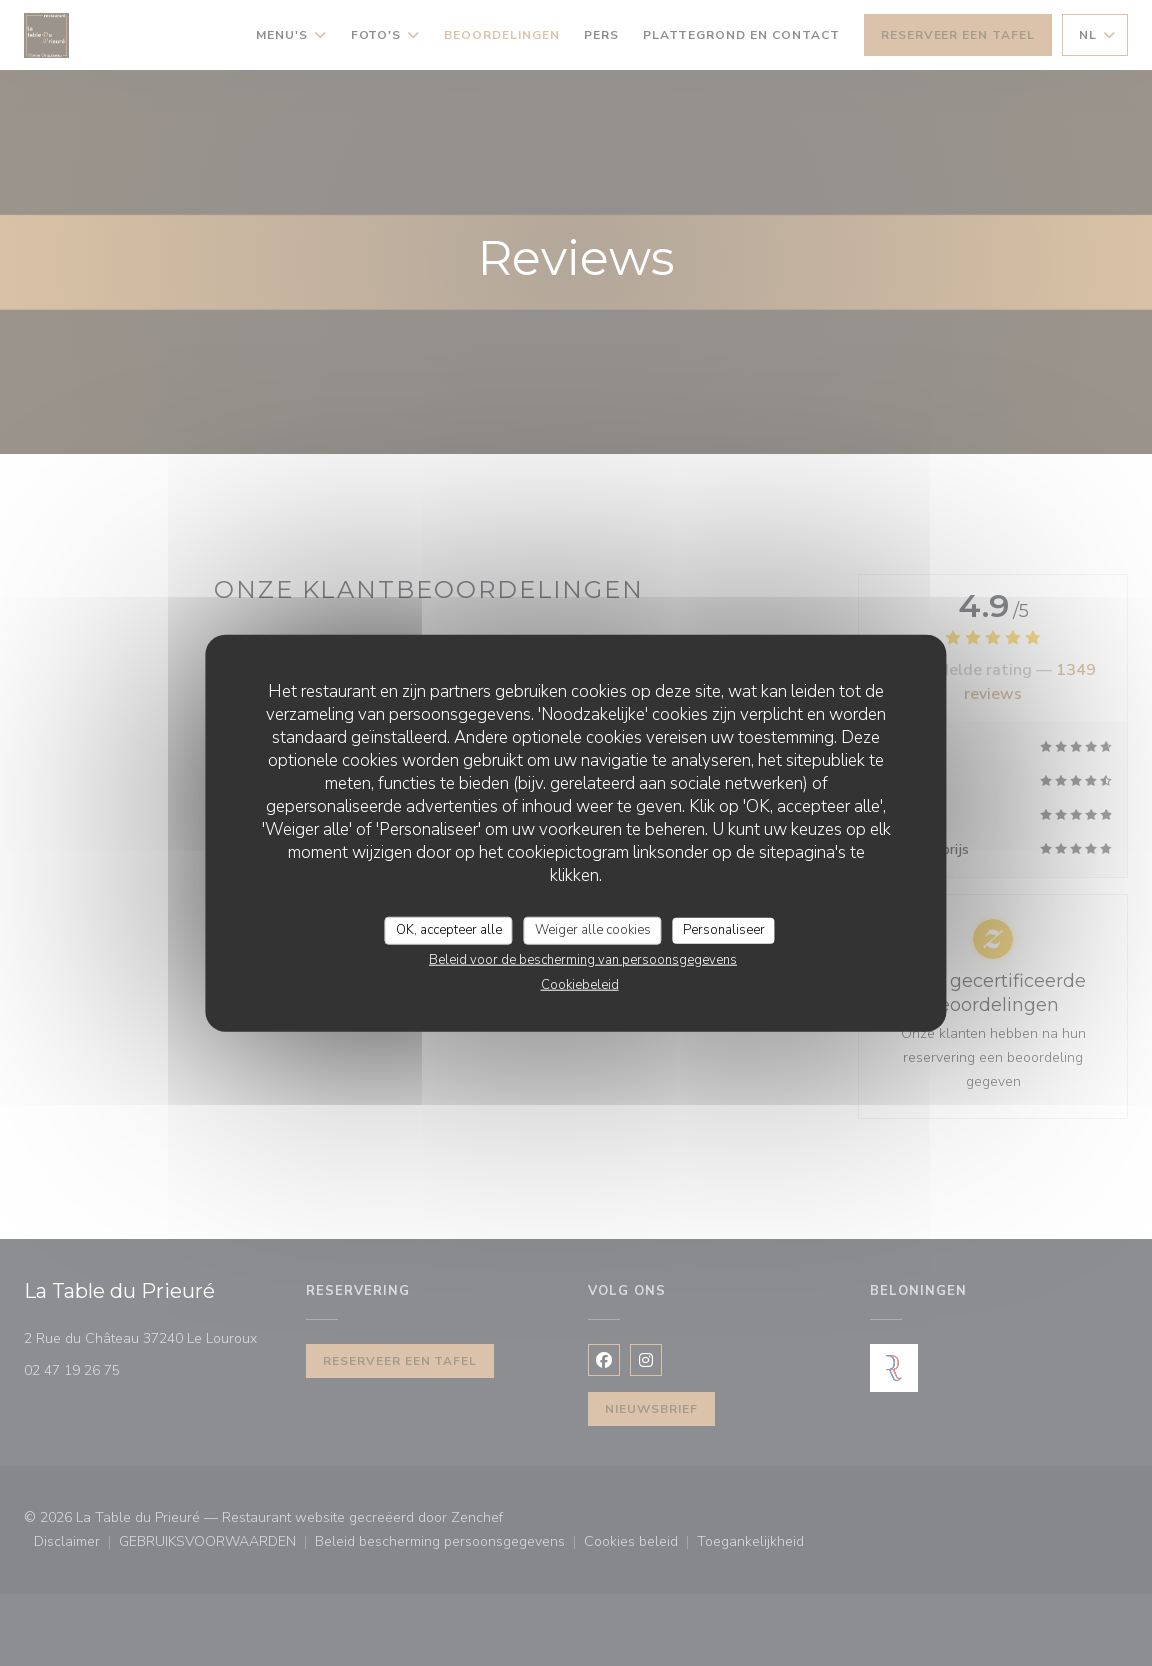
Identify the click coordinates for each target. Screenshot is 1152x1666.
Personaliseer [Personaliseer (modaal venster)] (724, 930)
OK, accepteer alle (449, 930)
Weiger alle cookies (593, 930)
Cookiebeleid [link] (580, 984)
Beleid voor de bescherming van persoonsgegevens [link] (583, 959)
